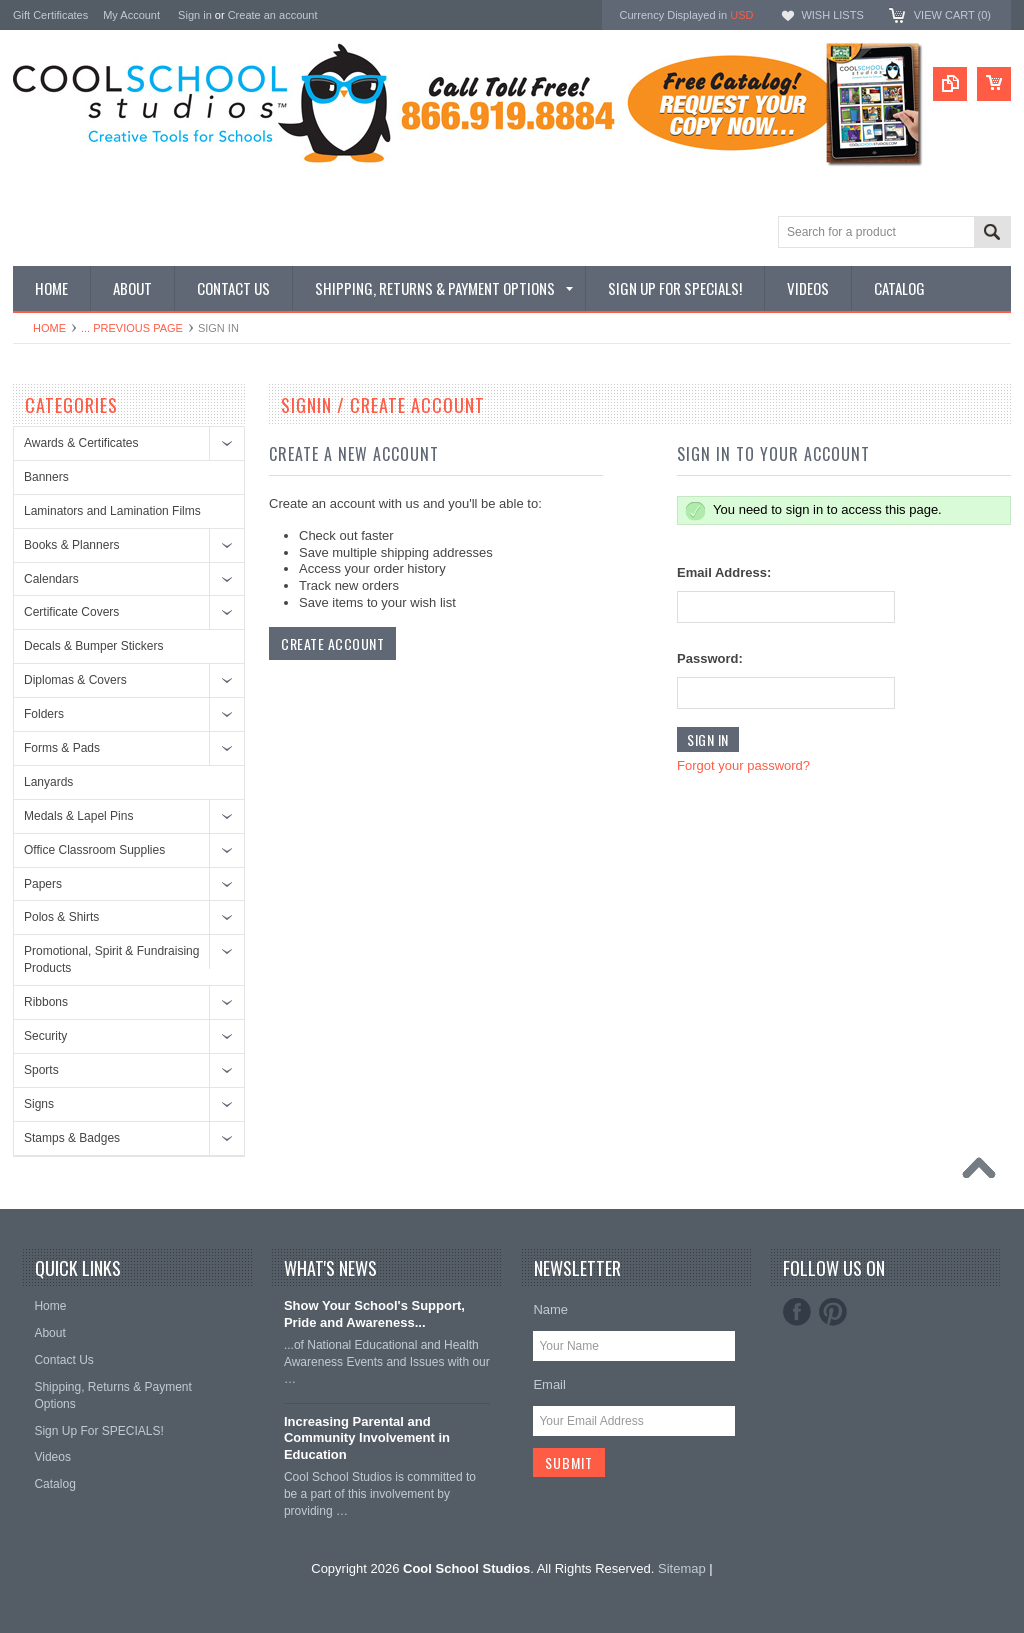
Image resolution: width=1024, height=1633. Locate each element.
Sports (41, 1070)
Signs (39, 1104)
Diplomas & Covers (75, 680)
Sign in (195, 15)
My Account (131, 15)
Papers (43, 884)
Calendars (51, 579)
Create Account (332, 643)
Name (550, 1309)
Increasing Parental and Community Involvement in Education (367, 1438)
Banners (46, 477)
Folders (44, 714)
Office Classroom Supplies (94, 850)
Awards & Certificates (81, 443)
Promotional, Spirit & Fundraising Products (111, 959)
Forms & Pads (62, 748)
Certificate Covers (71, 612)
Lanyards (48, 782)
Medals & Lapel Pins (78, 816)
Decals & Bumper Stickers (93, 646)
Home (49, 328)
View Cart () (952, 15)
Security (45, 1036)
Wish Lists (832, 15)
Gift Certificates (50, 15)
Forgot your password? (743, 765)
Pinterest (833, 1312)
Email (549, 1384)
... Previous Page (132, 328)
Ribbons (46, 1002)
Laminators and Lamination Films (112, 511)
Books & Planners (71, 545)
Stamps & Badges (72, 1138)
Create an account (273, 15)
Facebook (797, 1312)
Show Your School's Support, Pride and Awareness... (374, 1314)
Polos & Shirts (61, 917)
